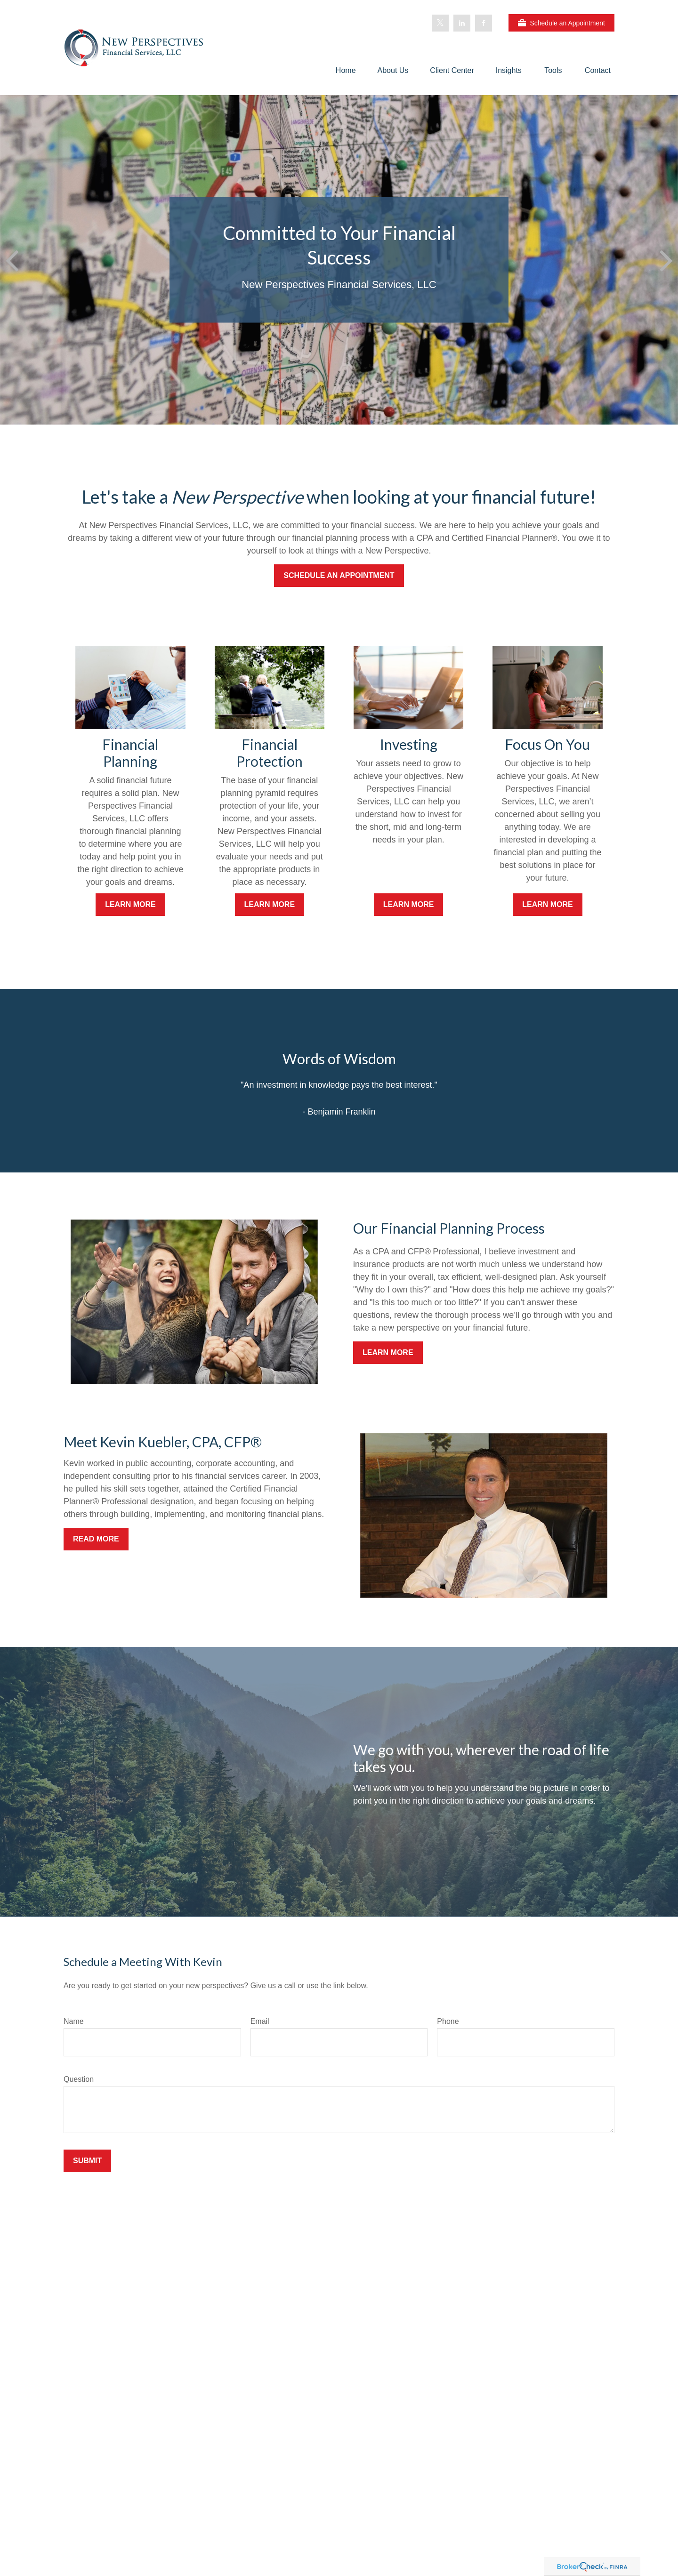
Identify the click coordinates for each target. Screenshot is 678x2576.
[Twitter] (440, 23)
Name (74, 2021)
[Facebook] (483, 23)
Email (259, 2021)
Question (79, 2079)
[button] (346, 70)
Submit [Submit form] (87, 2161)
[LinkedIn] (461, 23)
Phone (448, 2021)
